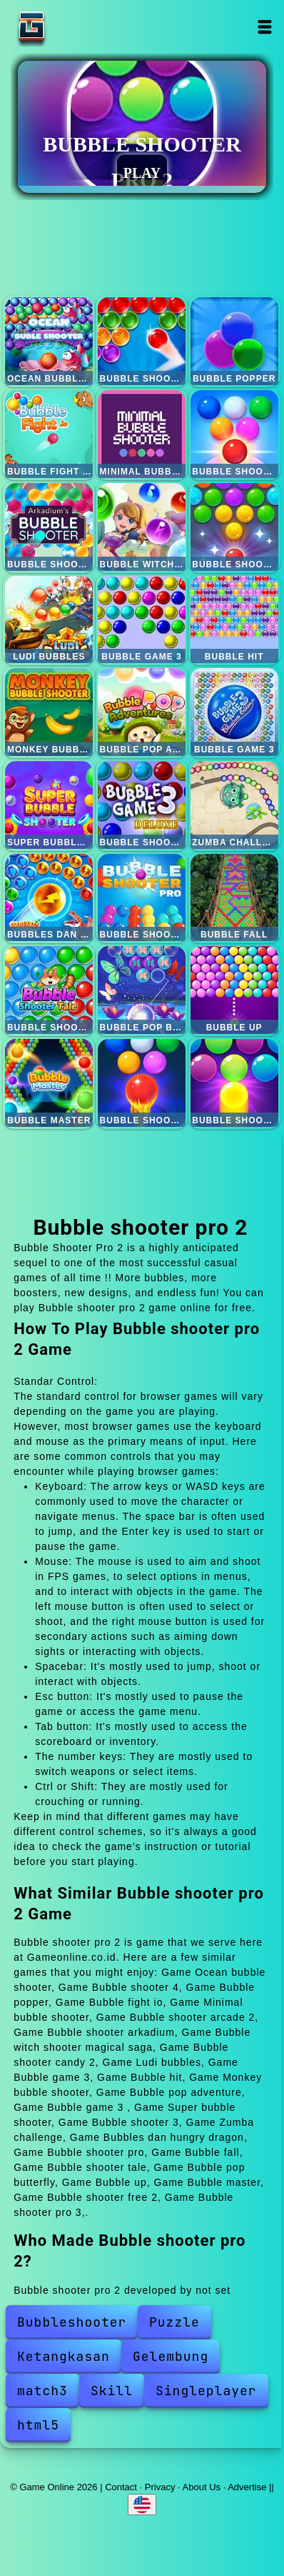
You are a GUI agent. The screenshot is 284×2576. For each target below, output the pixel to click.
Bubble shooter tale (49, 990)
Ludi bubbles (49, 620)
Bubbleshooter (71, 2322)
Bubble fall (234, 898)
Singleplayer (206, 2390)
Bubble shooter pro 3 (234, 1083)
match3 (42, 2390)
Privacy (160, 2487)
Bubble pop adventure (142, 712)
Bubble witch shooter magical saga (142, 527)
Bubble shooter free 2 (142, 1083)
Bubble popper (234, 341)
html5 (38, 2425)
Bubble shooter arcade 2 (234, 434)
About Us (201, 2487)
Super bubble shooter (49, 805)
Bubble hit (234, 620)
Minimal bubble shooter (142, 434)
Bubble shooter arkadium (49, 527)
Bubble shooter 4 (142, 341)
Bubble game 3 (142, 620)
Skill (112, 2390)
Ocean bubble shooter (49, 341)
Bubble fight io (49, 434)
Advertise (247, 2487)
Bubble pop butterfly (142, 990)
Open (264, 27)
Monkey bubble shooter (49, 712)
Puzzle (174, 2322)
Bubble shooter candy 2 (234, 527)
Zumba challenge (234, 805)
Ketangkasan (63, 2356)
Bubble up (234, 990)
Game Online (76, 27)
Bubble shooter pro (142, 898)
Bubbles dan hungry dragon (49, 898)
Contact (121, 2487)
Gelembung (170, 2356)
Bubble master (49, 1083)
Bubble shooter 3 (142, 805)
